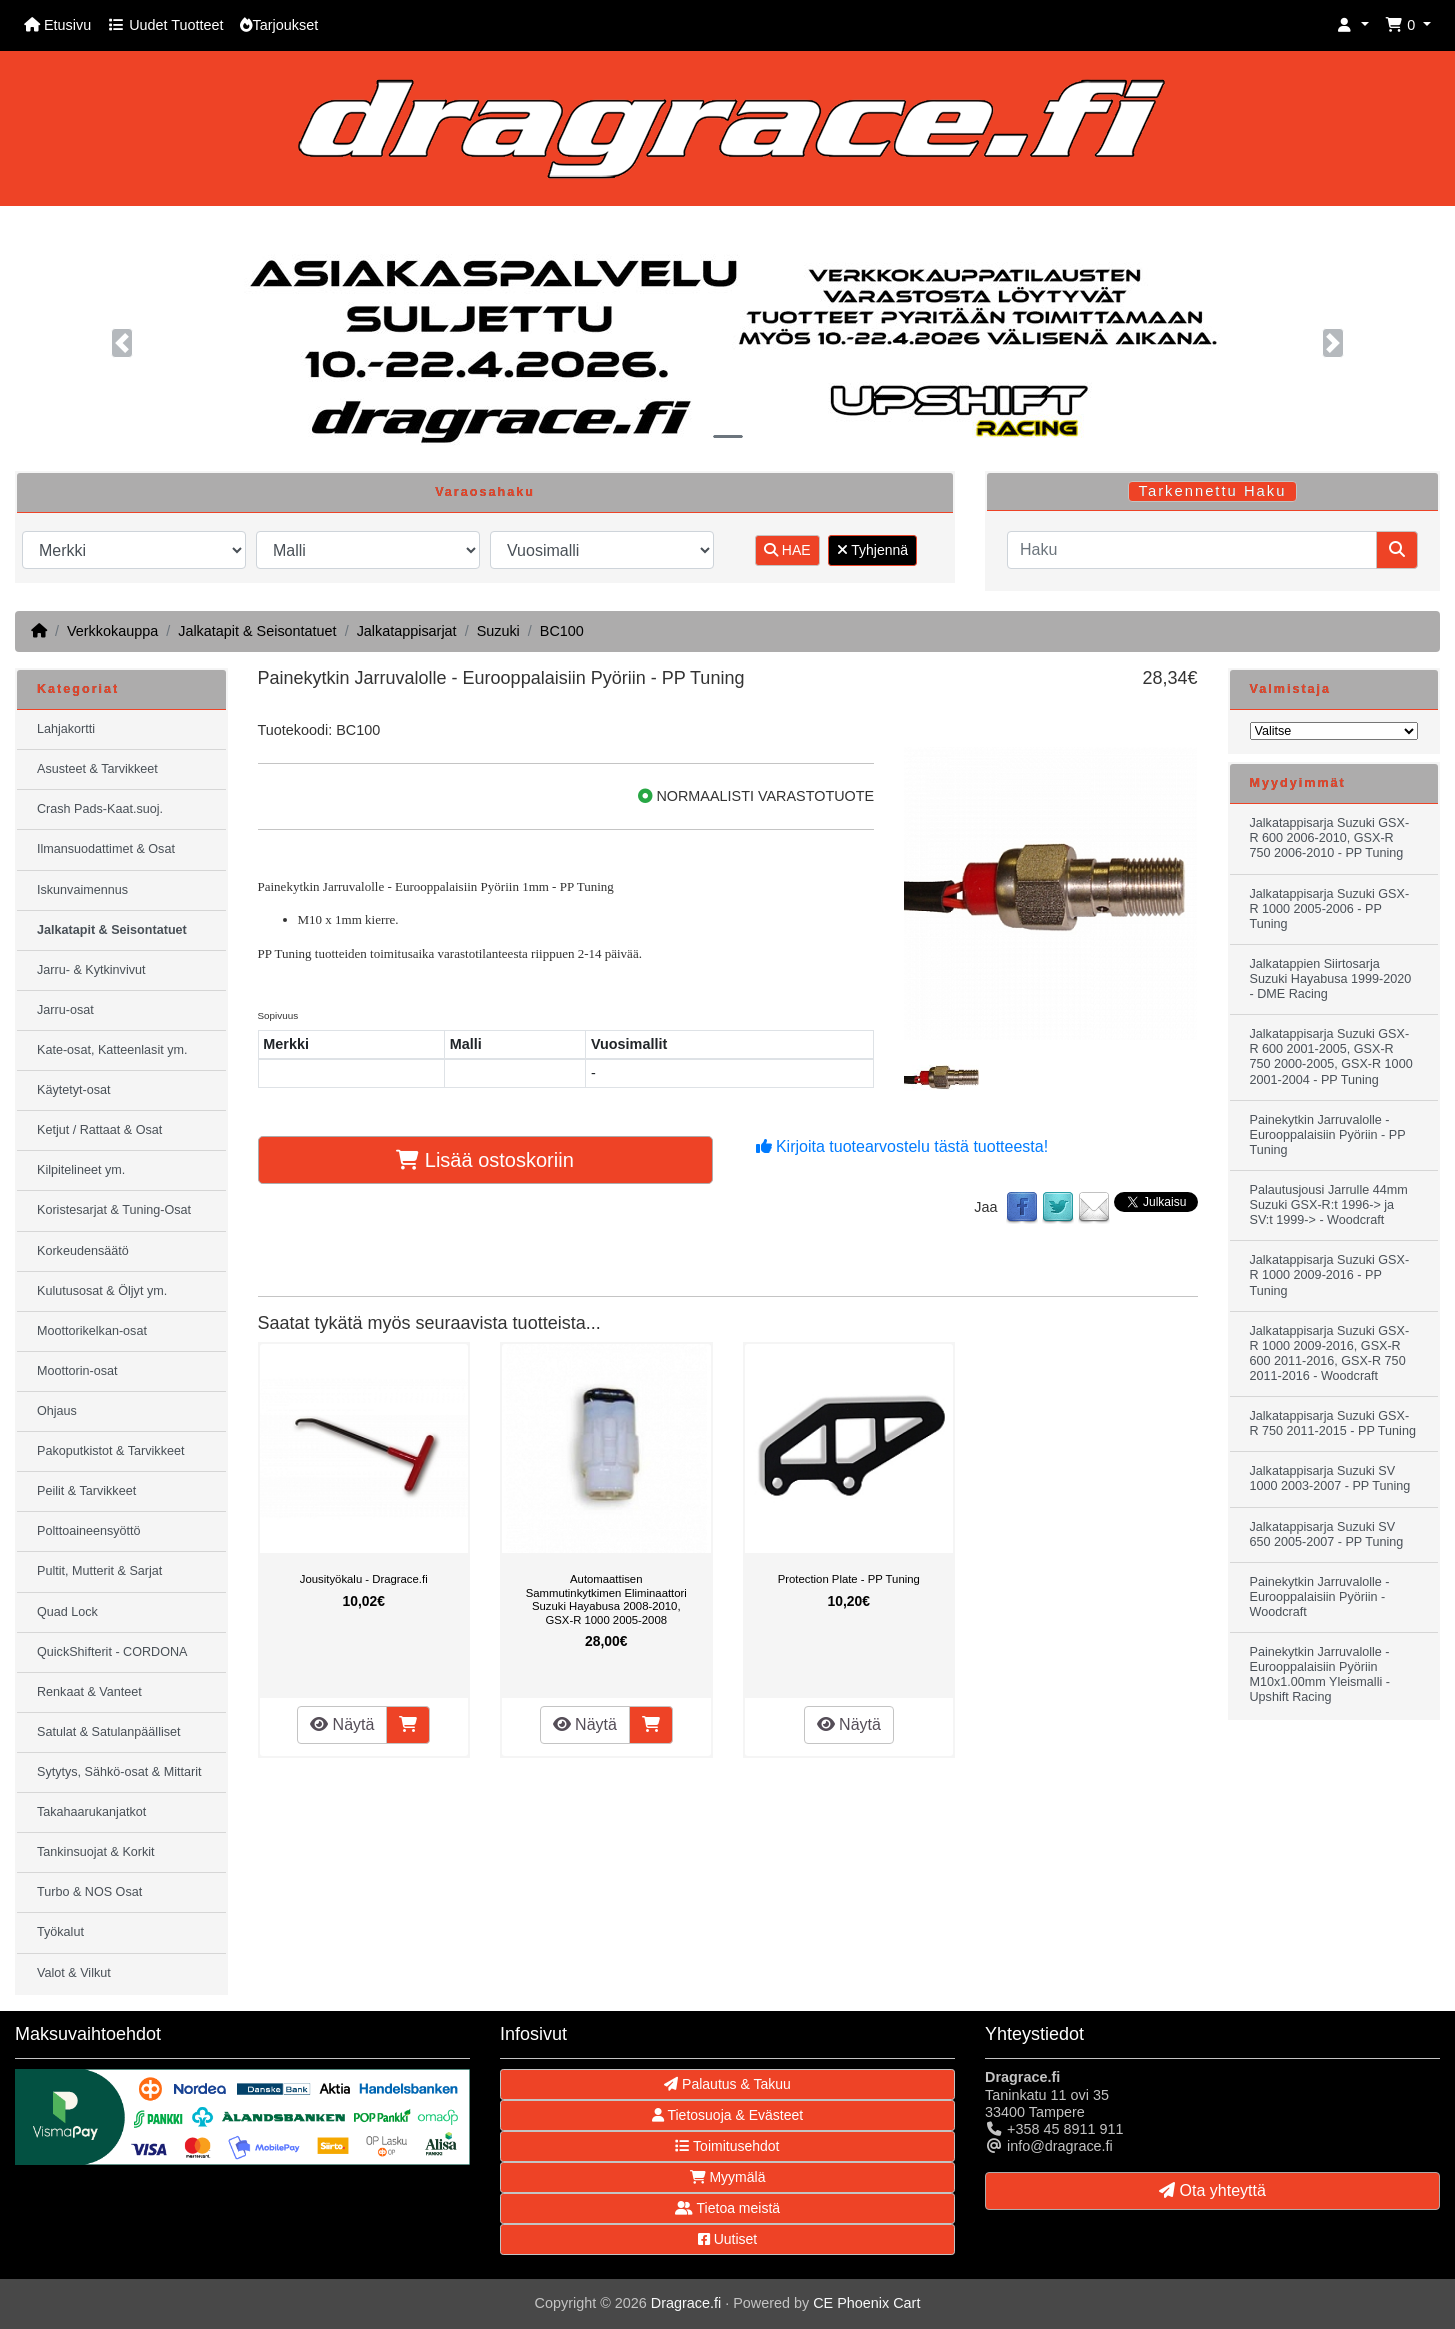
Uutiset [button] (727, 2239)
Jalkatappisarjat (407, 631)
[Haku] (1192, 550)
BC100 (562, 631)
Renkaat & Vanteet (89, 1692)
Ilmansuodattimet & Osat (106, 849)
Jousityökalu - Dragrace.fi (364, 1579)
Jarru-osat (65, 1010)
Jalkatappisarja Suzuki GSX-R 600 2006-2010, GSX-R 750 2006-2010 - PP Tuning (1330, 838)
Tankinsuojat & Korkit (96, 1852)
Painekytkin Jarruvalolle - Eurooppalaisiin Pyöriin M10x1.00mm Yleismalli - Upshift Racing (1320, 1674)
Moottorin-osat (77, 1371)
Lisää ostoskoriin (485, 1160)
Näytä (342, 1724)
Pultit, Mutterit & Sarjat (99, 1571)
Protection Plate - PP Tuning (849, 1579)
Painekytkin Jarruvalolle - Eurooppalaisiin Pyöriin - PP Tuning (1328, 1135)
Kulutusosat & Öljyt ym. (102, 1291)
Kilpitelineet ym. (81, 1170)
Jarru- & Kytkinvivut (91, 970)
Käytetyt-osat (74, 1090)
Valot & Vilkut (74, 1973)
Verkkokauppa (112, 631)
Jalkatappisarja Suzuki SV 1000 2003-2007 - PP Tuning (1330, 1478)
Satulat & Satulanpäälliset (109, 1732)
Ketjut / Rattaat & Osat (99, 1130)
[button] (1353, 25)
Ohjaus (57, 1411)
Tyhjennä (872, 550)
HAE (787, 550)
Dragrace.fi (686, 2303)
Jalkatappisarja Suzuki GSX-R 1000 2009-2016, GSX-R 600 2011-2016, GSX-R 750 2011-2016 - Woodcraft (1330, 1353)
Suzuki (498, 631)
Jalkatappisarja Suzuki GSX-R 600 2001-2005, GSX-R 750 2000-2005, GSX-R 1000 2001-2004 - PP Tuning (1331, 1056)
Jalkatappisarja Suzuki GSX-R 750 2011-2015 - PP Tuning (1333, 1423)
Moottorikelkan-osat (92, 1331)
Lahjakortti (66, 729)
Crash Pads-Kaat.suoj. (100, 809)
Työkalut (60, 1932)
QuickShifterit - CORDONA (112, 1652)
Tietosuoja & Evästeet (727, 2115)
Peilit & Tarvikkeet (86, 1491)
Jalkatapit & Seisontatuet (257, 631)
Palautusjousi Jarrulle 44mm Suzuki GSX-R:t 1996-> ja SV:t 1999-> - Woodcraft (1329, 1205)
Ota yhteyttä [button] (1212, 2190)
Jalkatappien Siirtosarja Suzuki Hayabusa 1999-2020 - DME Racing (1331, 979)
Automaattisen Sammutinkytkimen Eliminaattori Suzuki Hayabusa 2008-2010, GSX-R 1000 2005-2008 (606, 1599)
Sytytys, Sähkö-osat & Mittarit (119, 1772)
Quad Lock (67, 1612)
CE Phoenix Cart (866, 2303)
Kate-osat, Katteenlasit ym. (112, 1050)
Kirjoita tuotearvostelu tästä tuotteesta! (902, 1146)
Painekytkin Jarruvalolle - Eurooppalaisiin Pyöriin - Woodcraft (1320, 1597)
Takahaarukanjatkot (91, 1812)
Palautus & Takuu (727, 2084)
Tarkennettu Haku (1213, 491)
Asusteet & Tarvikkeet (97, 769)
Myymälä (728, 2177)
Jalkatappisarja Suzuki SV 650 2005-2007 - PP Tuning (1327, 1534)
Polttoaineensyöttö (89, 1531)
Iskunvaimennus (82, 890)
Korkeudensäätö (83, 1251)
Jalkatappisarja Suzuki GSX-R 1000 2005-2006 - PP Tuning (1330, 909)
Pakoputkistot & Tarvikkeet (110, 1451)
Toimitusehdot (727, 2146)
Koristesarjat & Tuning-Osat (114, 1210)
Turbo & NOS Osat (89, 1892)
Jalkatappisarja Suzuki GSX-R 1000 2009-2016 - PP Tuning (1330, 1275)
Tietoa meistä (727, 2208)
